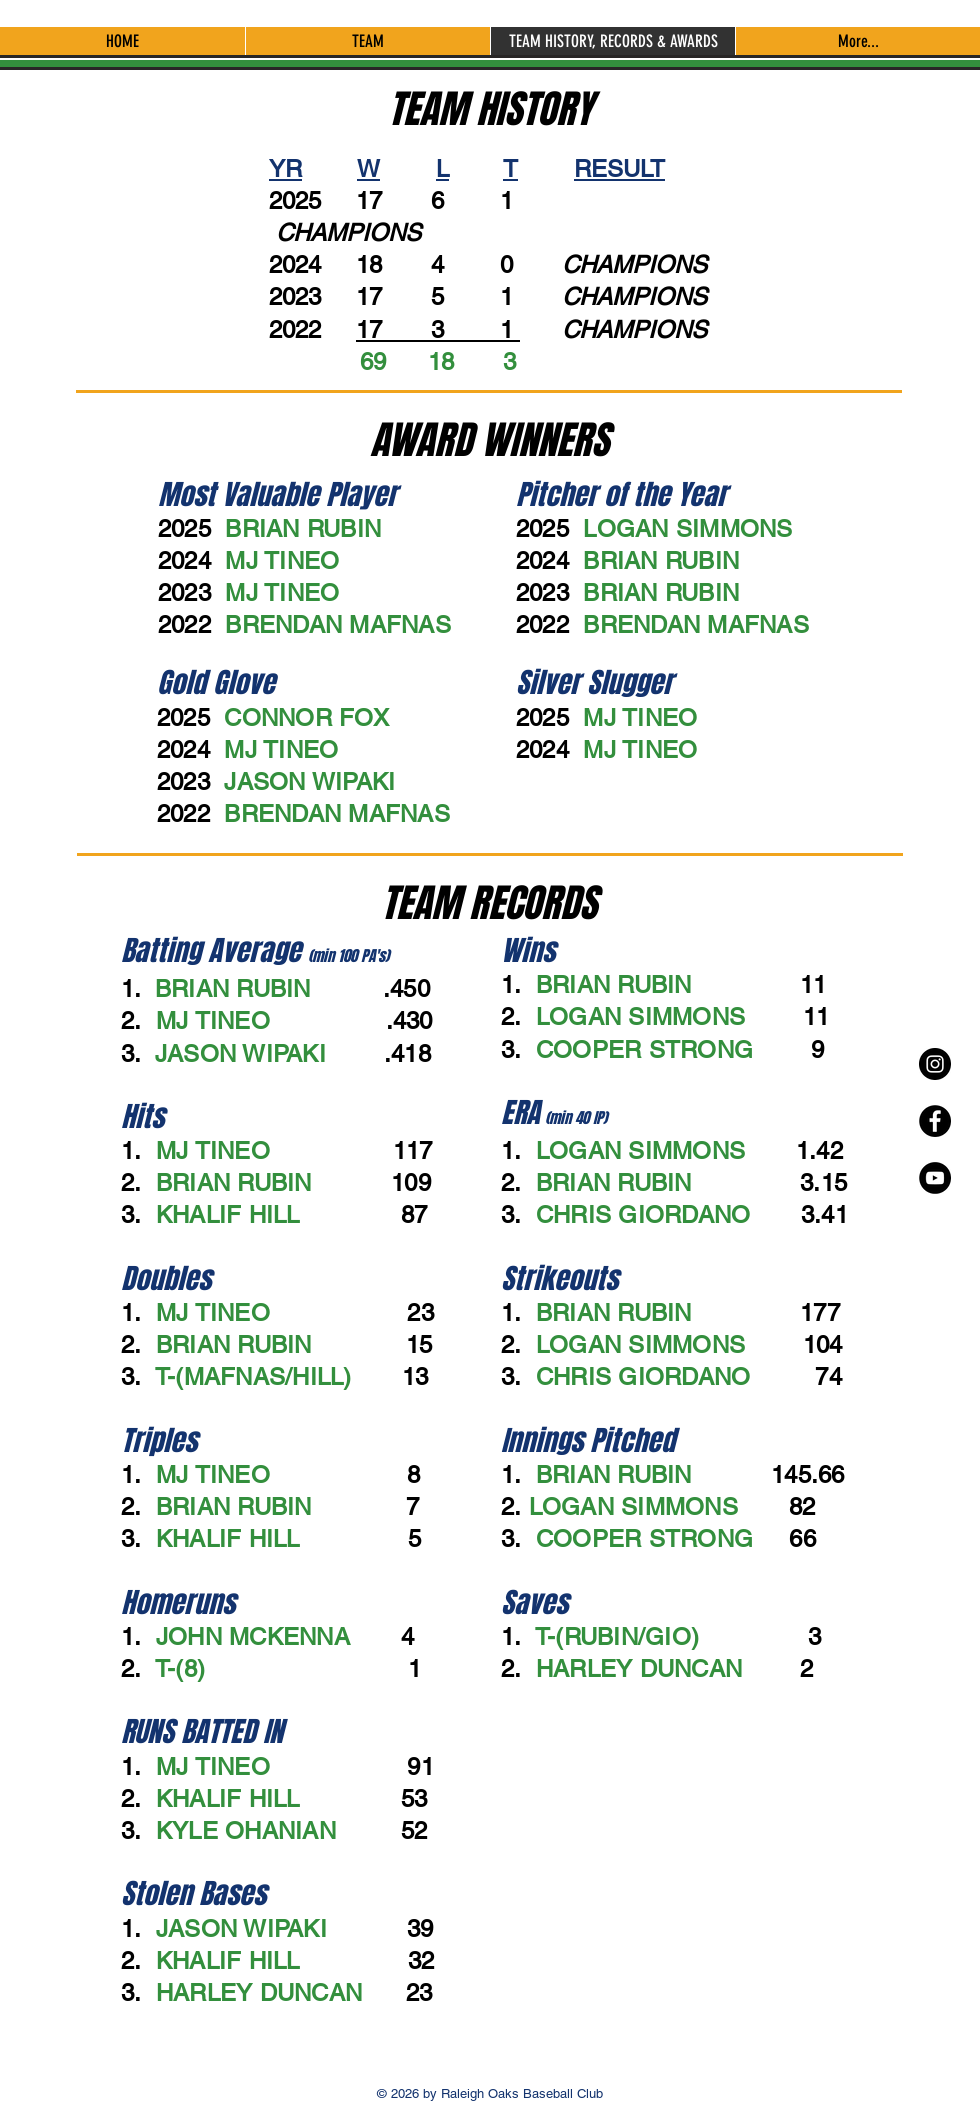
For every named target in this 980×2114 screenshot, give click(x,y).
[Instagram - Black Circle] (935, 1064)
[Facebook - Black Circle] (935, 1121)
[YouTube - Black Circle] (935, 1178)
